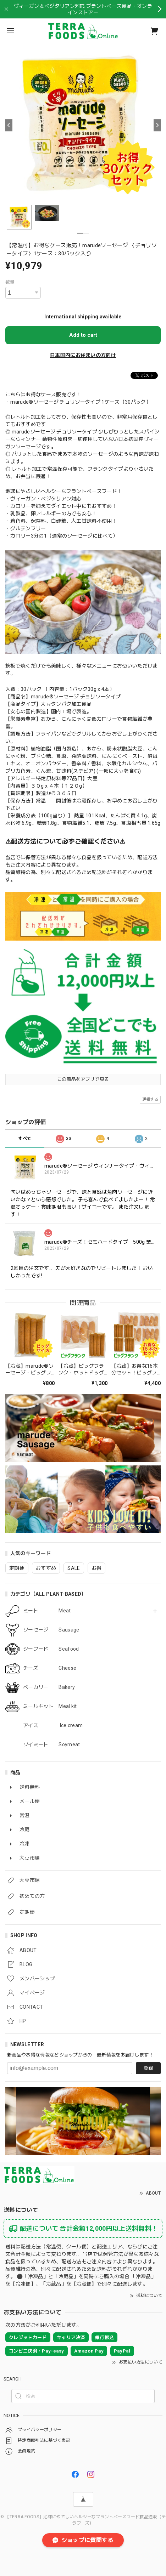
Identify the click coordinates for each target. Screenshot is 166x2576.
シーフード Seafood (51, 1649)
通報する (150, 1099)
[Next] (157, 125)
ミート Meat (47, 1610)
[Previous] (8, 125)
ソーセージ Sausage (51, 1630)
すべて (24, 1138)
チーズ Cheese (49, 1668)
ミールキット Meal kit (50, 1706)
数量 (10, 282)
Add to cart (83, 335)
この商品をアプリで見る (83, 1079)
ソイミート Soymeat (51, 1744)
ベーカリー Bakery (49, 1687)
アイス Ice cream (53, 1725)
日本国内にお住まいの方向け (83, 355)
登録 (148, 2068)
